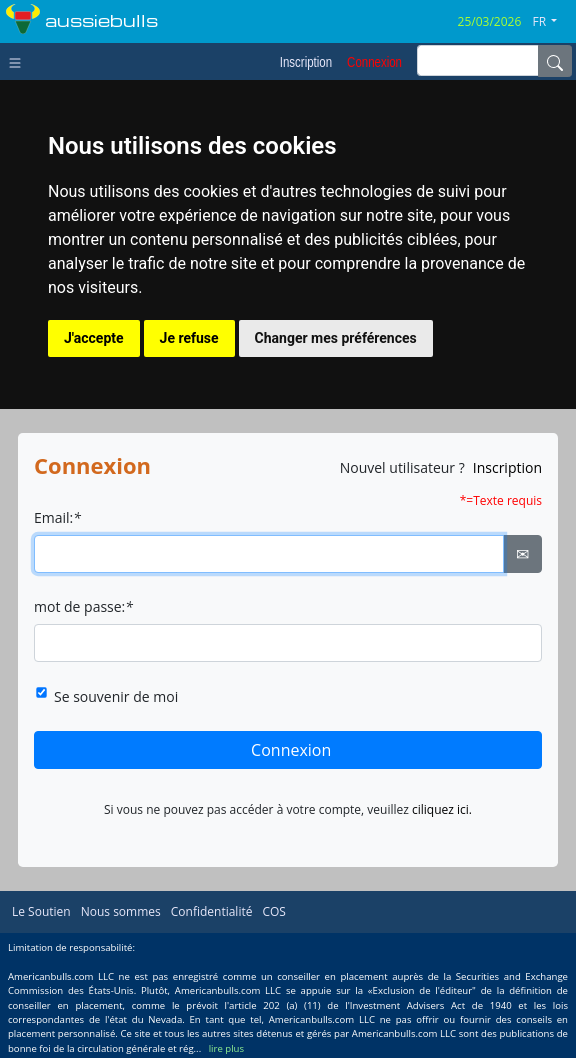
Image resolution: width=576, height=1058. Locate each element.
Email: (57, 517)
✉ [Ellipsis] (522, 554)
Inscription (507, 467)
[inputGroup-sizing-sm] (478, 60)
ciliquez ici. (442, 809)
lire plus (226, 1048)
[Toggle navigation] (19, 61)
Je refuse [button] (189, 338)
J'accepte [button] (94, 338)
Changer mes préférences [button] (336, 338)
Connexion (291, 750)
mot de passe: (83, 606)
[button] (552, 22)
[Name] (555, 61)
